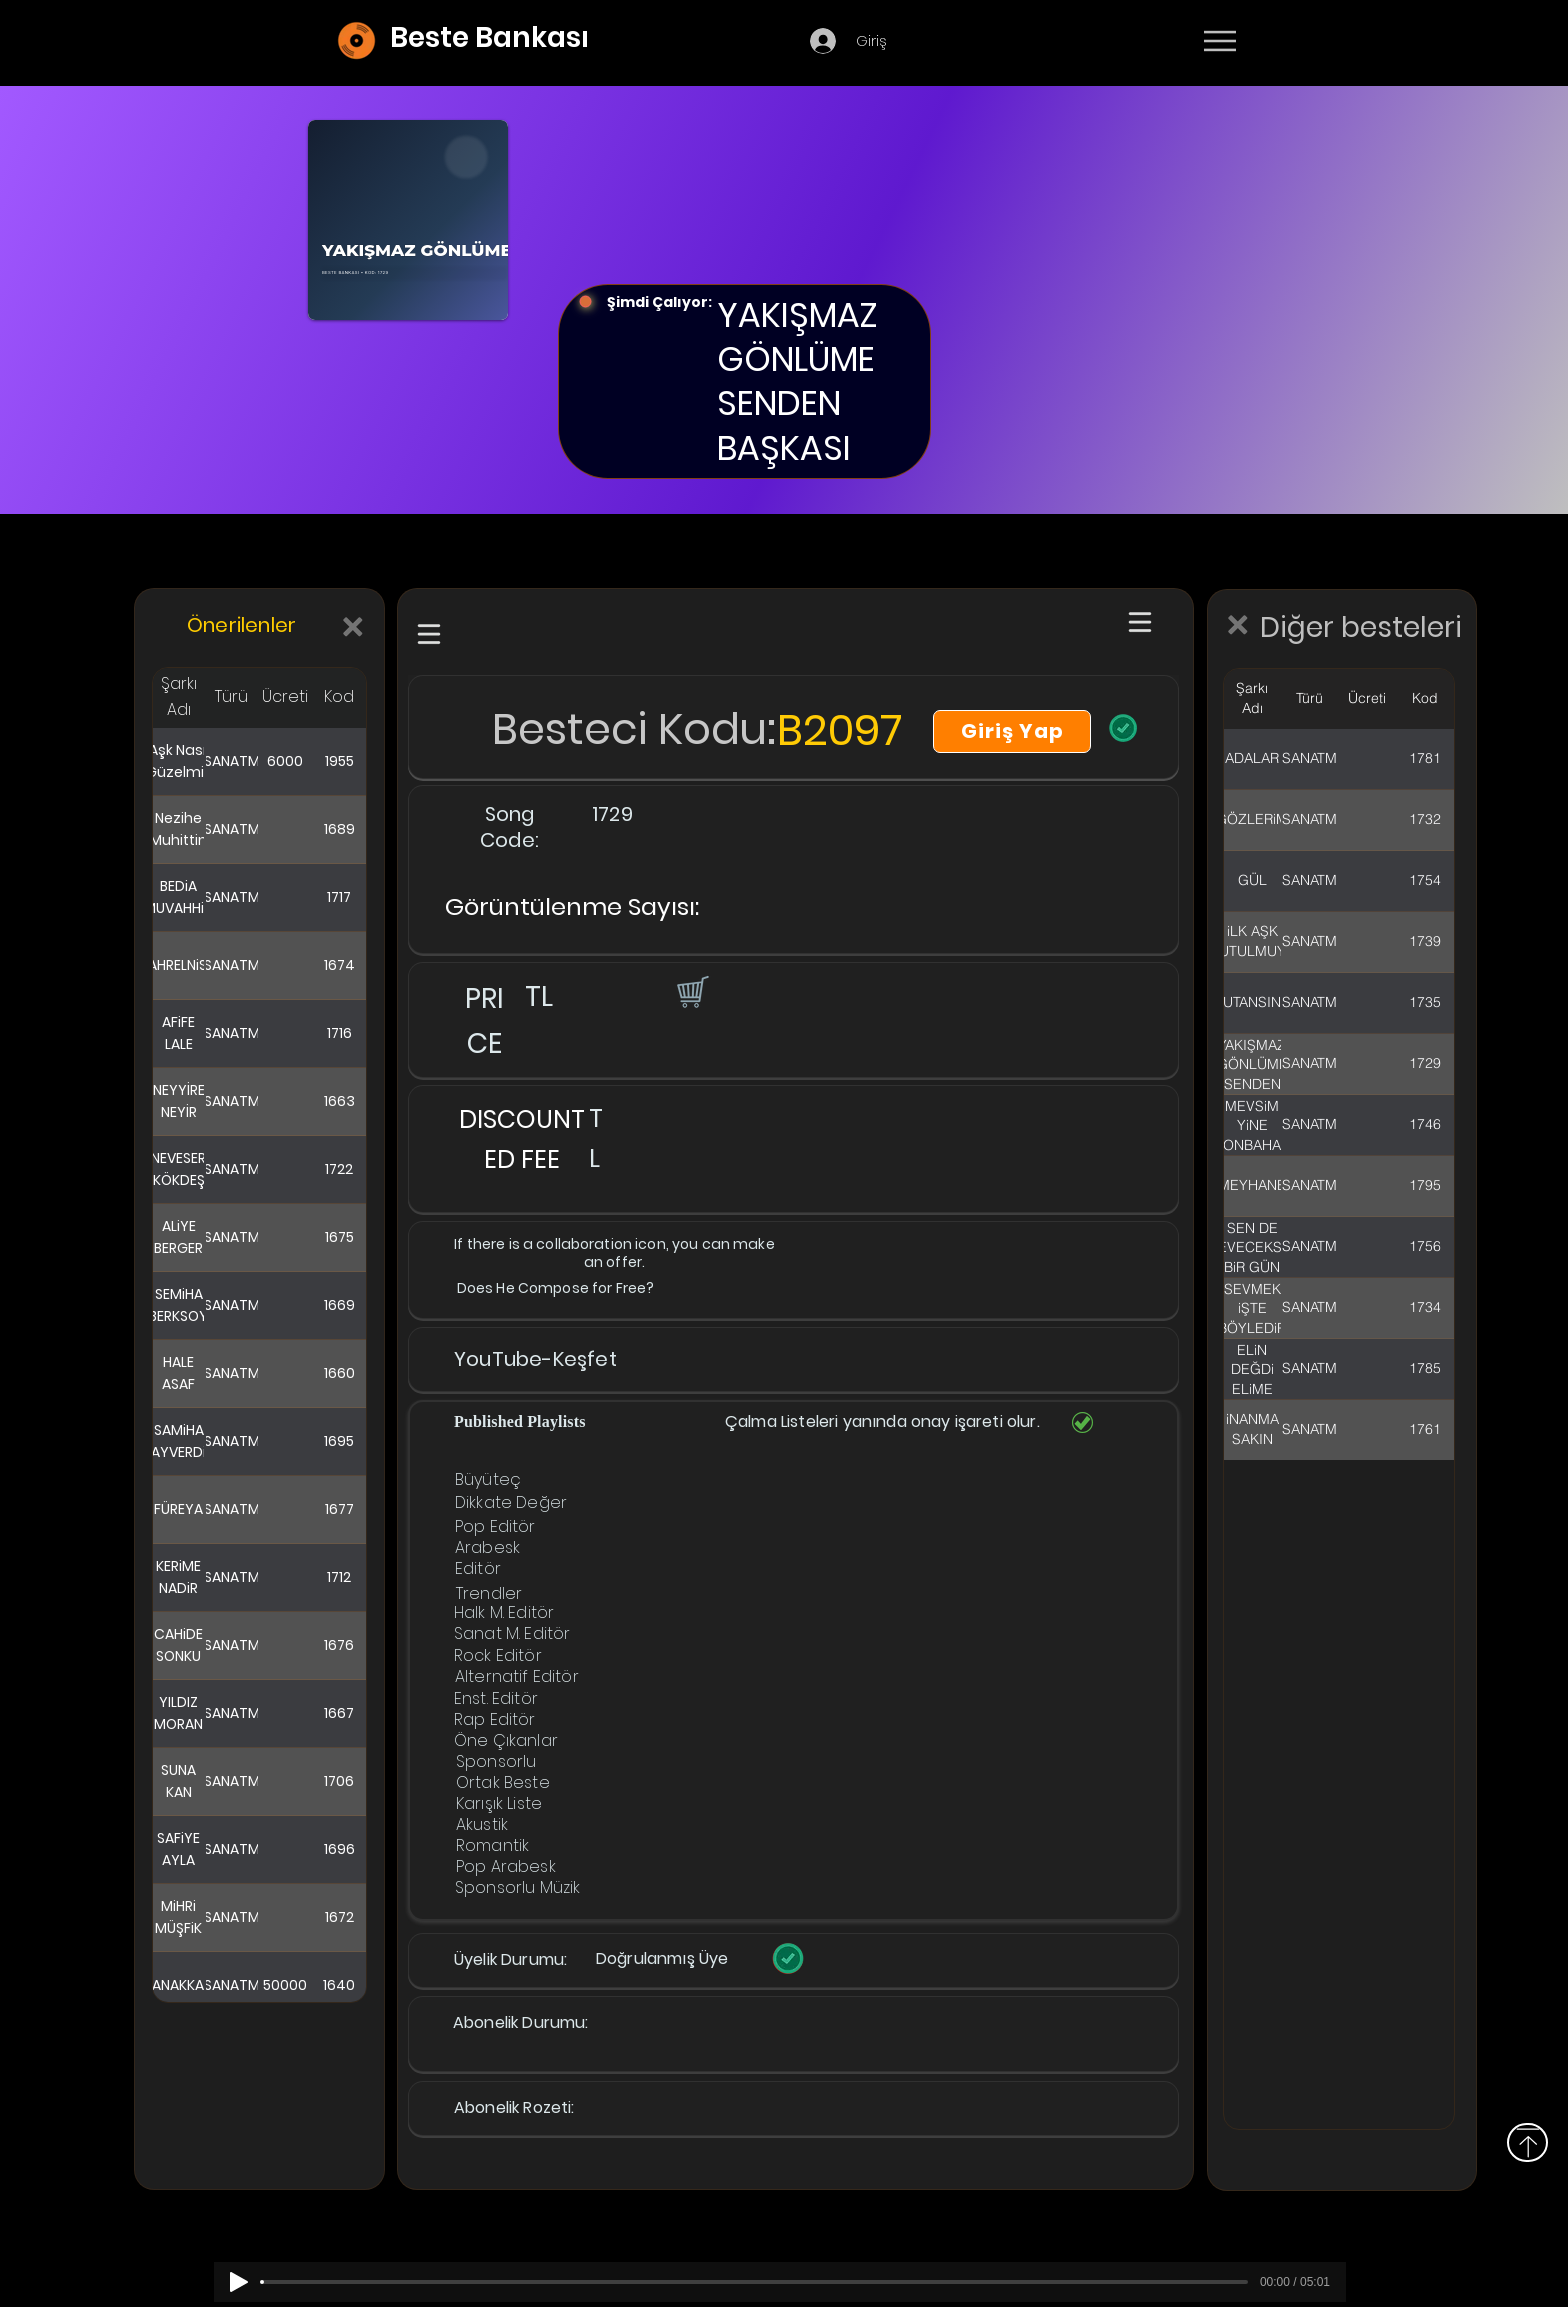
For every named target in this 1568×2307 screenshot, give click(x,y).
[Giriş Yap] (1012, 731)
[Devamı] (1337, 42)
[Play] (239, 2282)
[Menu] (1219, 41)
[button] (691, 991)
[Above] (1527, 2142)
